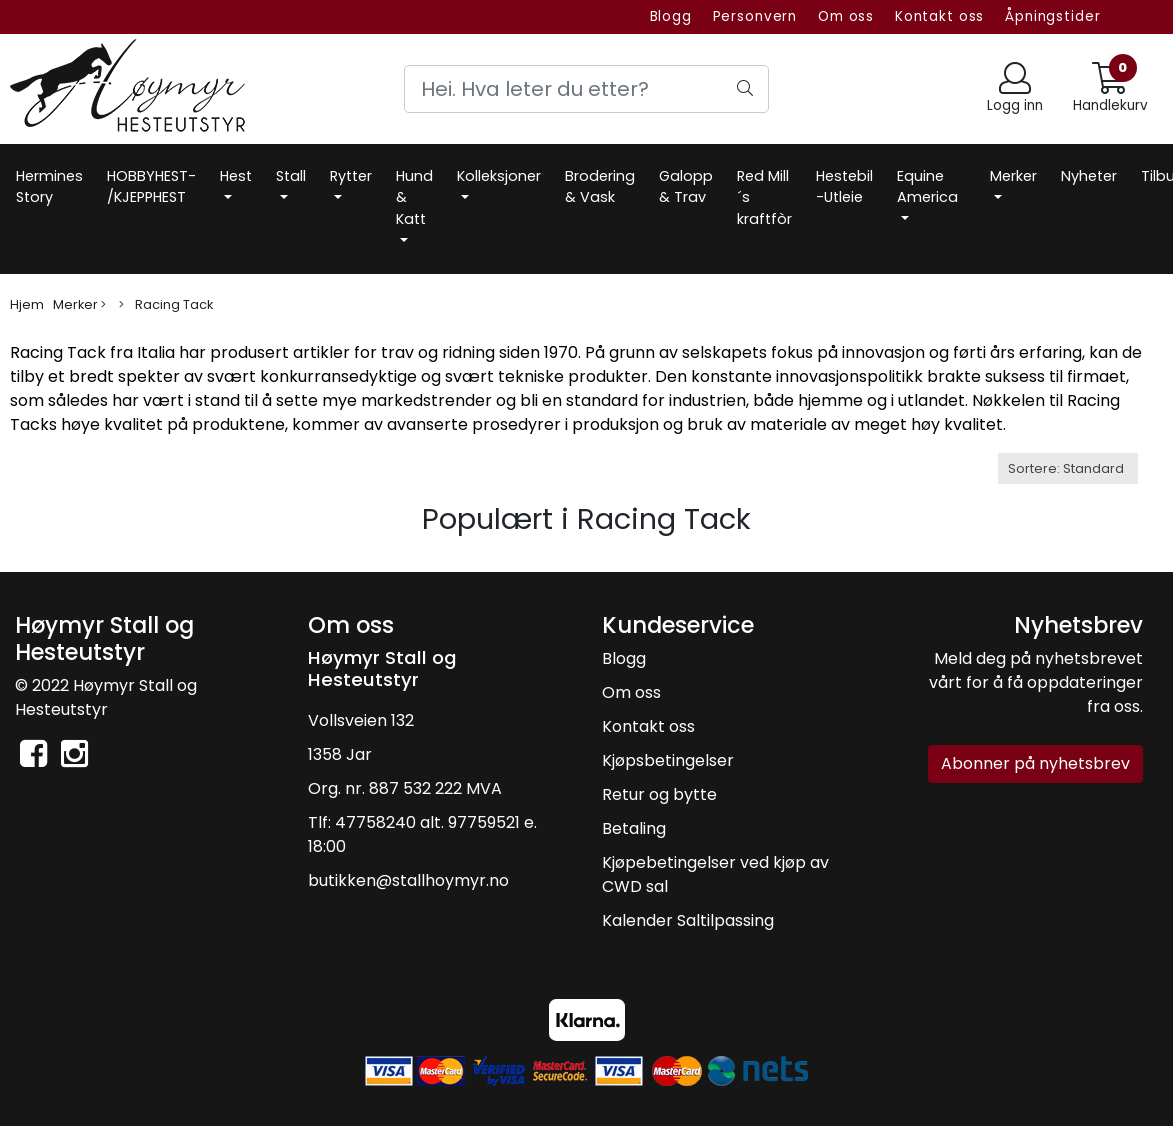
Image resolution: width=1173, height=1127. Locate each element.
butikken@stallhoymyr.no (408, 880)
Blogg (671, 16)
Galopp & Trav (686, 187)
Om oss (846, 16)
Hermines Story (49, 187)
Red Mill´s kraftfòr (764, 197)
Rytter (351, 176)
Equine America (927, 187)
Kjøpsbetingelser (668, 760)
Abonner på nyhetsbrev (1035, 763)
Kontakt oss (939, 16)
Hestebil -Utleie (844, 187)
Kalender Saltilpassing (688, 920)
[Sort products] (1068, 468)
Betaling (634, 828)
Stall (291, 176)
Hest (236, 176)
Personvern (755, 16)
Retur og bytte (659, 794)
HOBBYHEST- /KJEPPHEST (151, 187)
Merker (1013, 176)
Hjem (27, 304)
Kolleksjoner (499, 176)
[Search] (586, 89)
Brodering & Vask (600, 187)
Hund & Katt (414, 197)
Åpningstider (1052, 16)
